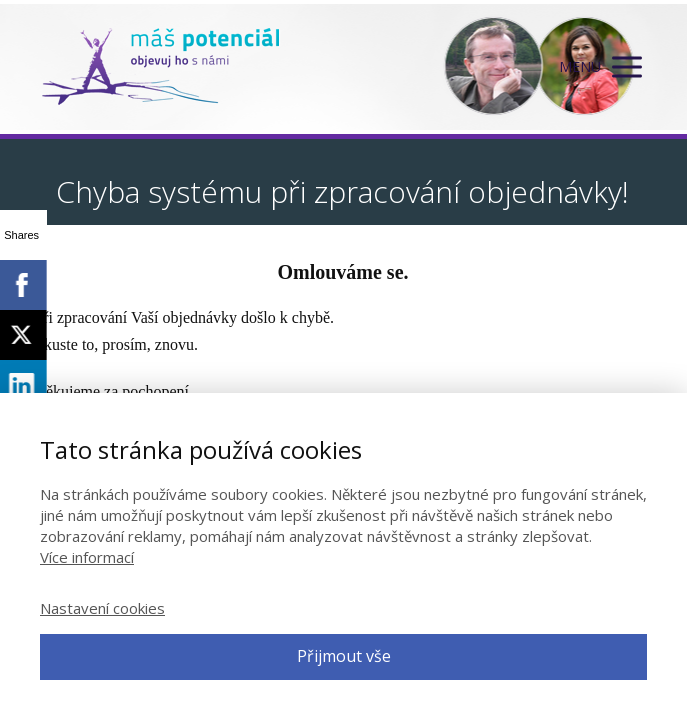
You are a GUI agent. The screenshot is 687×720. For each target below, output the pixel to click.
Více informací (87, 557)
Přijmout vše (344, 656)
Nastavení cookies (102, 608)
